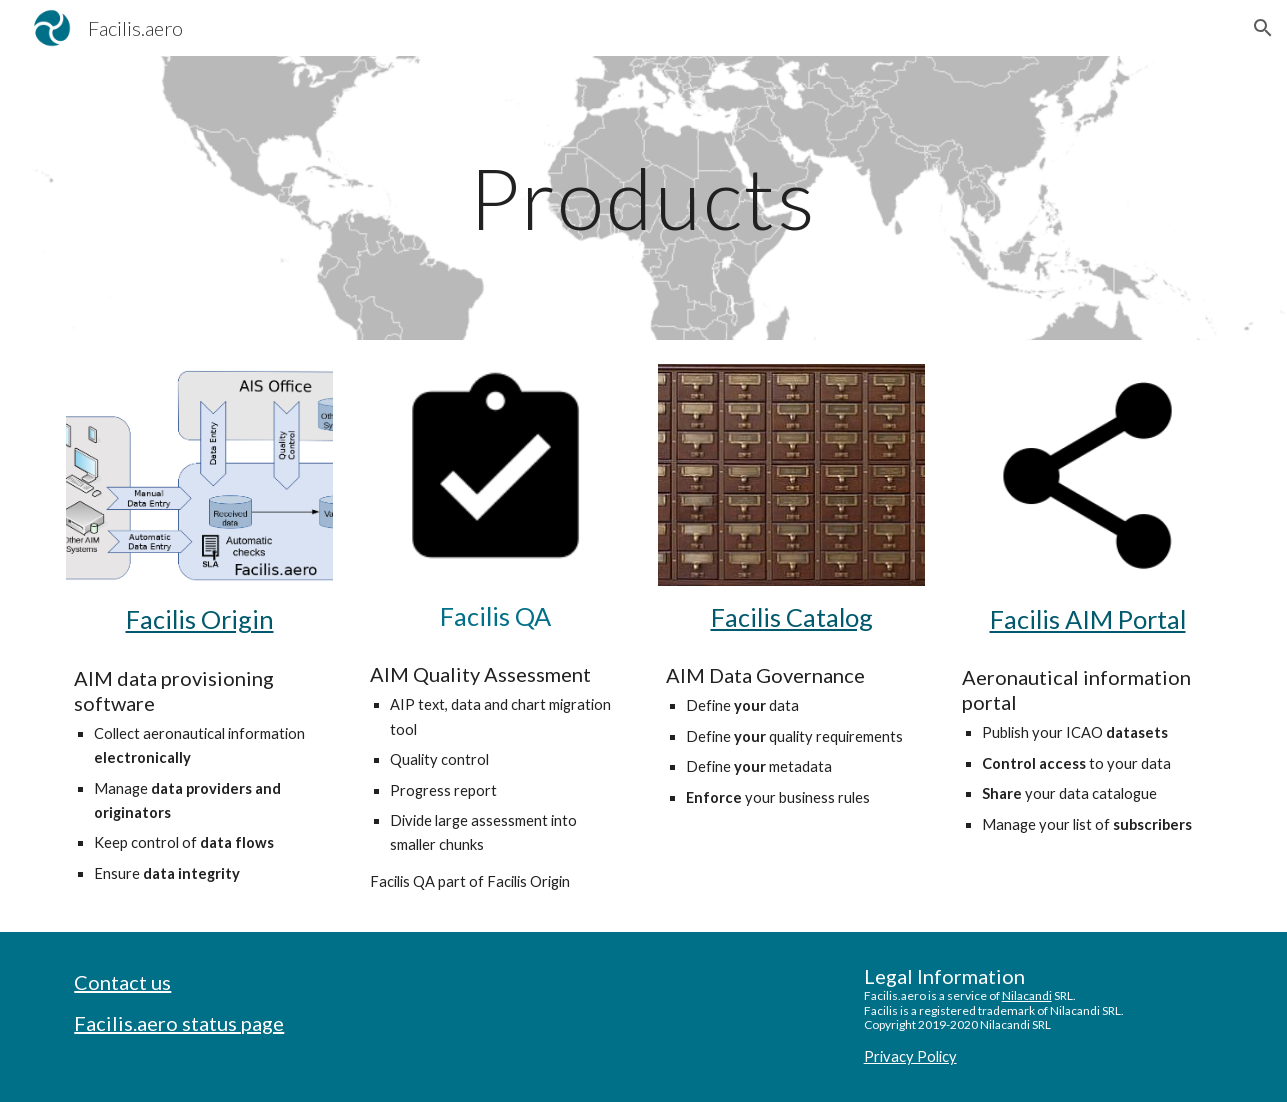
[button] (1263, 28)
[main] (644, 197)
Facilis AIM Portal (1088, 619)
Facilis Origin (200, 619)
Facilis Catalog (792, 617)
